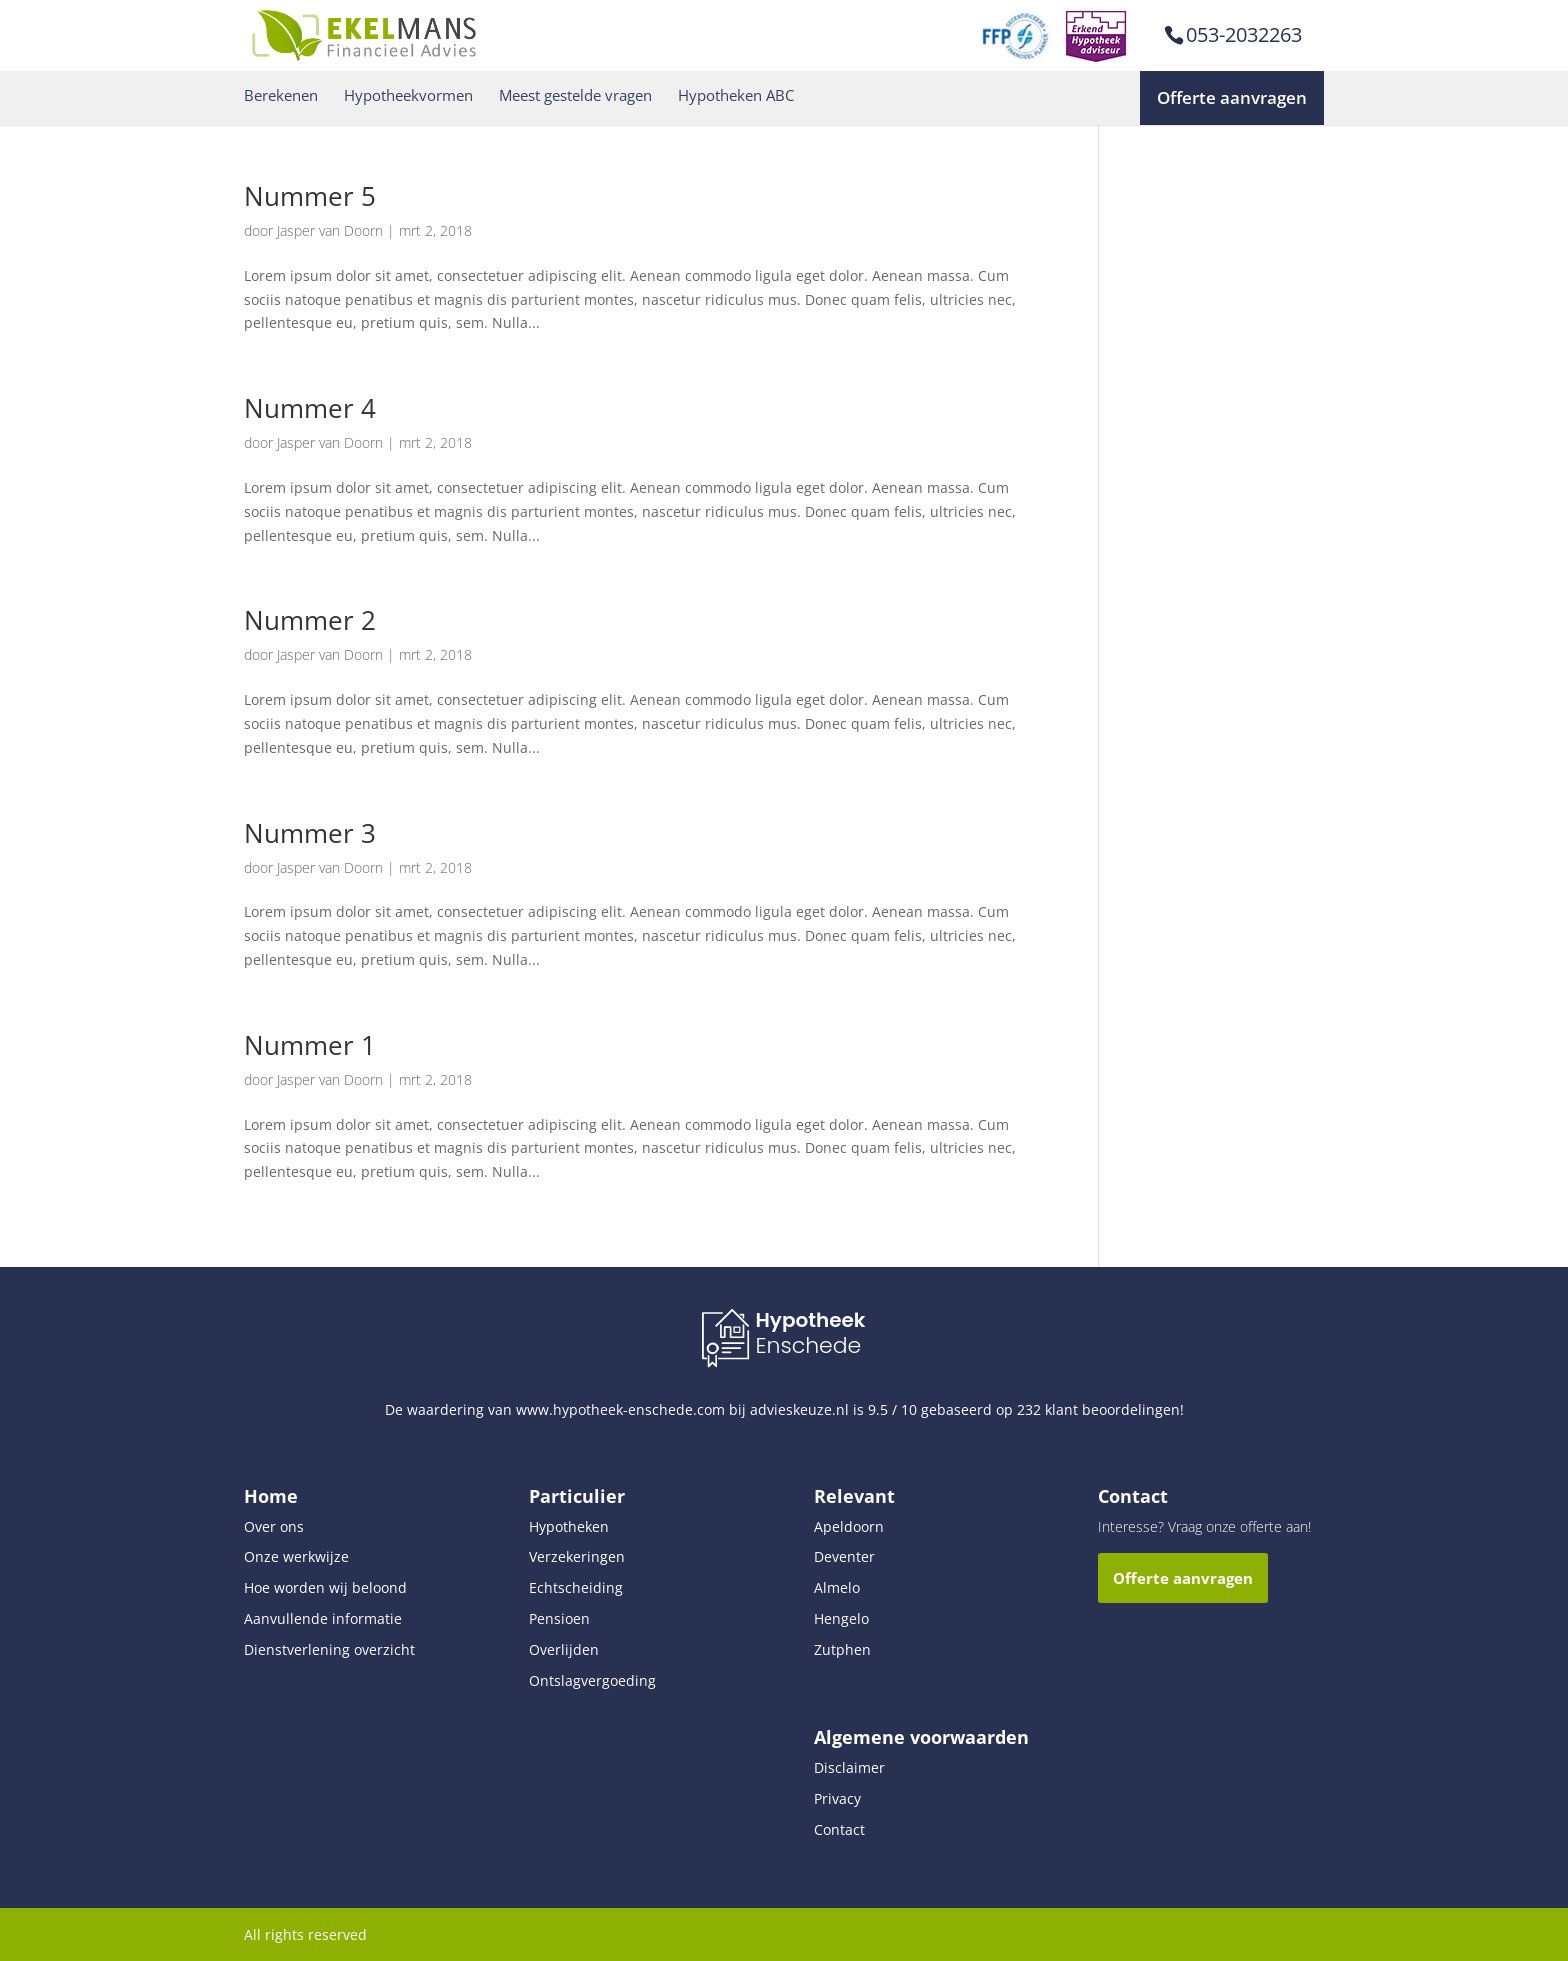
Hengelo (841, 1618)
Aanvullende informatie (323, 1618)
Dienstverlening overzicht (329, 1649)
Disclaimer (849, 1767)
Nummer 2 (310, 620)
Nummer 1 (310, 1045)
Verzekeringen (577, 1556)
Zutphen (842, 1649)
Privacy (837, 1798)
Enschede (808, 1345)
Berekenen (281, 95)
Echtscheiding (576, 1587)
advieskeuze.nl (799, 1409)
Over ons (274, 1526)
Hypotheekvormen (408, 95)
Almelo (837, 1587)
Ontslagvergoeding (592, 1680)
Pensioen (559, 1618)
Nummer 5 (310, 196)
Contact (839, 1829)
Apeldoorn (849, 1526)
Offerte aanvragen (1232, 97)
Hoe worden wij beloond (325, 1587)
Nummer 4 (310, 408)
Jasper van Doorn (330, 230)
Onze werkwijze (296, 1556)
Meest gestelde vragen (575, 95)
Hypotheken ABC (736, 95)
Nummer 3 (310, 833)
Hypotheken (569, 1526)
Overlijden (564, 1649)
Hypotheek (810, 1320)
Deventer (844, 1556)
